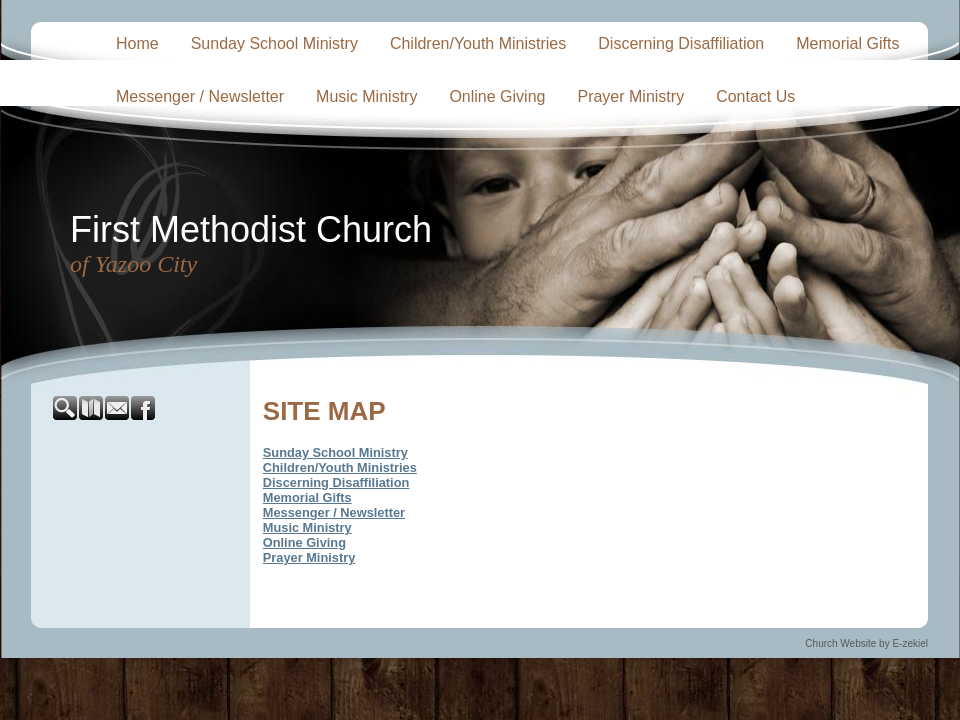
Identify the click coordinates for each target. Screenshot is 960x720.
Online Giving (497, 96)
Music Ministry (366, 96)
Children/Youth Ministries (478, 43)
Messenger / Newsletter (200, 96)
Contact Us (755, 96)
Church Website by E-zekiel (866, 643)
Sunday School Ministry (274, 43)
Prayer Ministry (630, 96)
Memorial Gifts (847, 43)
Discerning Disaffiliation (681, 43)
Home (137, 43)
